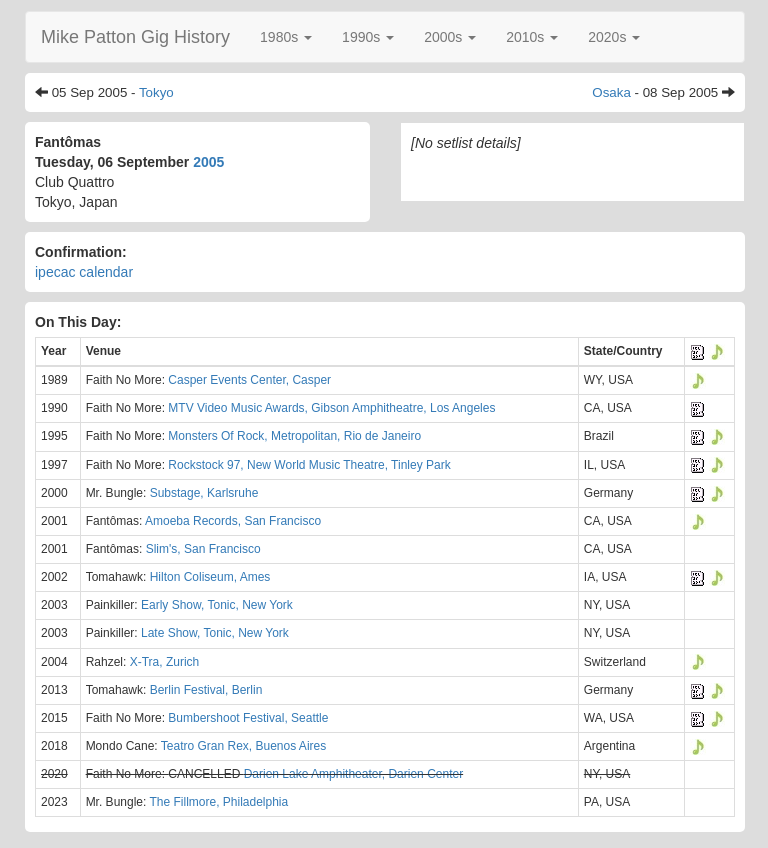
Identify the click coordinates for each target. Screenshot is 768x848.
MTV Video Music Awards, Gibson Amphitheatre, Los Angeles (331, 408)
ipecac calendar (84, 272)
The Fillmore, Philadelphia (218, 802)
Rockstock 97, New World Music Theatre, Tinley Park (309, 465)
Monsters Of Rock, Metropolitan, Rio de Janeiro (294, 436)
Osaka (611, 92)
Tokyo (156, 92)
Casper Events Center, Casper (249, 380)
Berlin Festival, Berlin (206, 690)
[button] (286, 37)
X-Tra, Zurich (165, 662)
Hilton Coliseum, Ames (210, 577)
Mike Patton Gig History (135, 37)
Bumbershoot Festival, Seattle (248, 718)
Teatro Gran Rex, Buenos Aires (243, 746)
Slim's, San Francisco (203, 549)
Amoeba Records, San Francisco (233, 521)
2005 (208, 162)
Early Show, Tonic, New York (217, 605)
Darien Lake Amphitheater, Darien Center (353, 774)
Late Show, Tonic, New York (215, 633)
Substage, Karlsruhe (204, 493)
